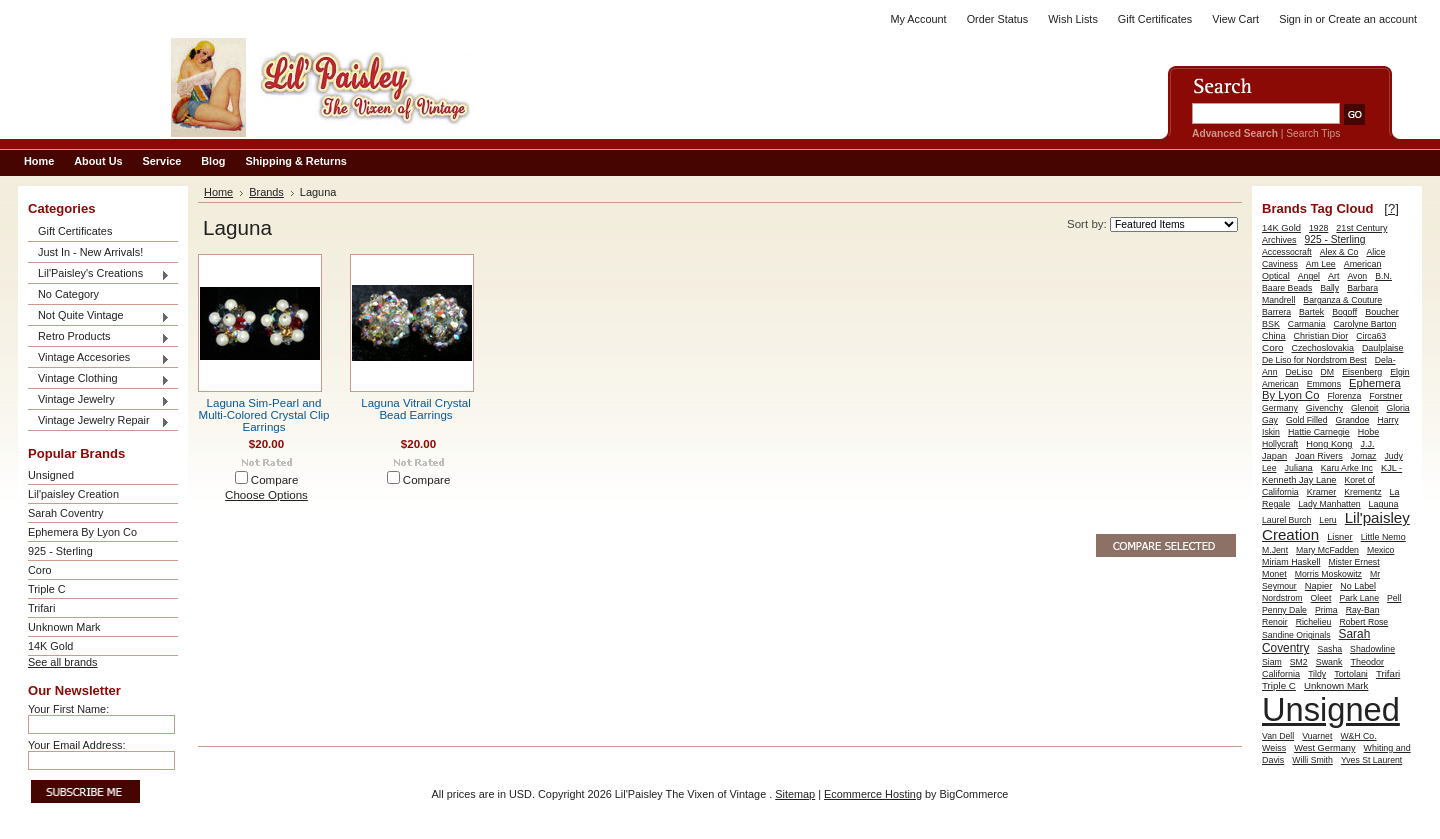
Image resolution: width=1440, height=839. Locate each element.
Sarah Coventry (66, 513)
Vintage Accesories (99, 358)
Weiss (1274, 748)
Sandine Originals (1296, 635)
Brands (266, 192)
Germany (1280, 408)
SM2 (1299, 662)
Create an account (1372, 19)
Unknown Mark (64, 627)
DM (1328, 372)
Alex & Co (1339, 252)
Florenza (1344, 396)
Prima (1326, 610)
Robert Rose (1363, 622)
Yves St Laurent (1371, 760)
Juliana (1299, 468)
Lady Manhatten (1329, 504)
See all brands (63, 662)
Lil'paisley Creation (73, 494)
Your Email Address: (77, 745)
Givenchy (1324, 408)
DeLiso (1299, 372)
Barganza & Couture (1342, 300)
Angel (1309, 276)
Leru (1327, 520)
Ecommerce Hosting (873, 794)
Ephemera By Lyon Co (82, 532)
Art (1333, 276)
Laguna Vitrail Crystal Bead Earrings (416, 409)
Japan (1274, 456)
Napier (1319, 586)
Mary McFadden (1327, 550)
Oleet (1321, 598)
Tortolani (1351, 674)
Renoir (1275, 622)
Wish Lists (1073, 19)
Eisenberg (1362, 372)
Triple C (47, 589)
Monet (1274, 574)
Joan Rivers (1319, 456)
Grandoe (1353, 420)
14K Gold (50, 646)
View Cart (1235, 19)
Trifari (41, 608)
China (1274, 336)
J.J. (1368, 444)
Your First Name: (68, 709)
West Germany (1324, 748)
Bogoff (1344, 312)
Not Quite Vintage (99, 316)
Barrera (1276, 312)
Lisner (1339, 537)
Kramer (1322, 492)
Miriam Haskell (1291, 562)
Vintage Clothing (99, 379)
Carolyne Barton (1365, 324)
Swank (1329, 662)
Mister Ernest (1353, 562)
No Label (1358, 586)
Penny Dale (1284, 610)
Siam (1272, 662)
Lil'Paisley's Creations (99, 274)
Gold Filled (1307, 420)
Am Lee (1321, 264)
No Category (68, 294)
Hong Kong (1329, 444)
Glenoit (1365, 408)
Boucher (1382, 312)
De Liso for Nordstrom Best (1314, 360)
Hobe (1368, 432)
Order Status (998, 19)
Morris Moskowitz (1328, 574)
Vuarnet (1317, 736)
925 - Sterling (60, 551)
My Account (918, 19)
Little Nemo (1383, 537)
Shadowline (1372, 649)
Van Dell (1278, 736)
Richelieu (1314, 622)
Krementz (1362, 492)
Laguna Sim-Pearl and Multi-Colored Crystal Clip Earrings (264, 415)
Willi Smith (1312, 760)
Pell (1394, 598)
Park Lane (1359, 598)
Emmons (1324, 384)
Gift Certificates (1155, 19)
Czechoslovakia (1322, 348)
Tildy (1317, 674)
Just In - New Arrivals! (90, 252)
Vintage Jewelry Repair (99, 421)
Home (218, 192)
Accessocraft (1287, 252)
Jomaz (1364, 456)
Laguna (1384, 504)
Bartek (1311, 312)
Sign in (1295, 19)
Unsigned (51, 475)
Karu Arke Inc (1347, 468)
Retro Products (99, 337)
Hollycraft (1280, 444)
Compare (275, 480)
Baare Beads (1287, 288)
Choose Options (266, 495)
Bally (1329, 288)
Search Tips (1313, 133)
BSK (1271, 324)
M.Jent (1275, 550)
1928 (1318, 228)
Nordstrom (1282, 598)
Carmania (1307, 324)
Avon (1357, 276)
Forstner (1385, 396)
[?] (1391, 208)
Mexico (1381, 550)
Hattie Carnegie (1319, 432)
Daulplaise (1383, 348)
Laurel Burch (1286, 520)
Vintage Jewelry (99, 400)
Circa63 (1371, 336)
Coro (40, 570)
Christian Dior (1321, 336)
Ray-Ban (1363, 610)
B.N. (1383, 276)
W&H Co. (1358, 736)
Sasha (1329, 649)
